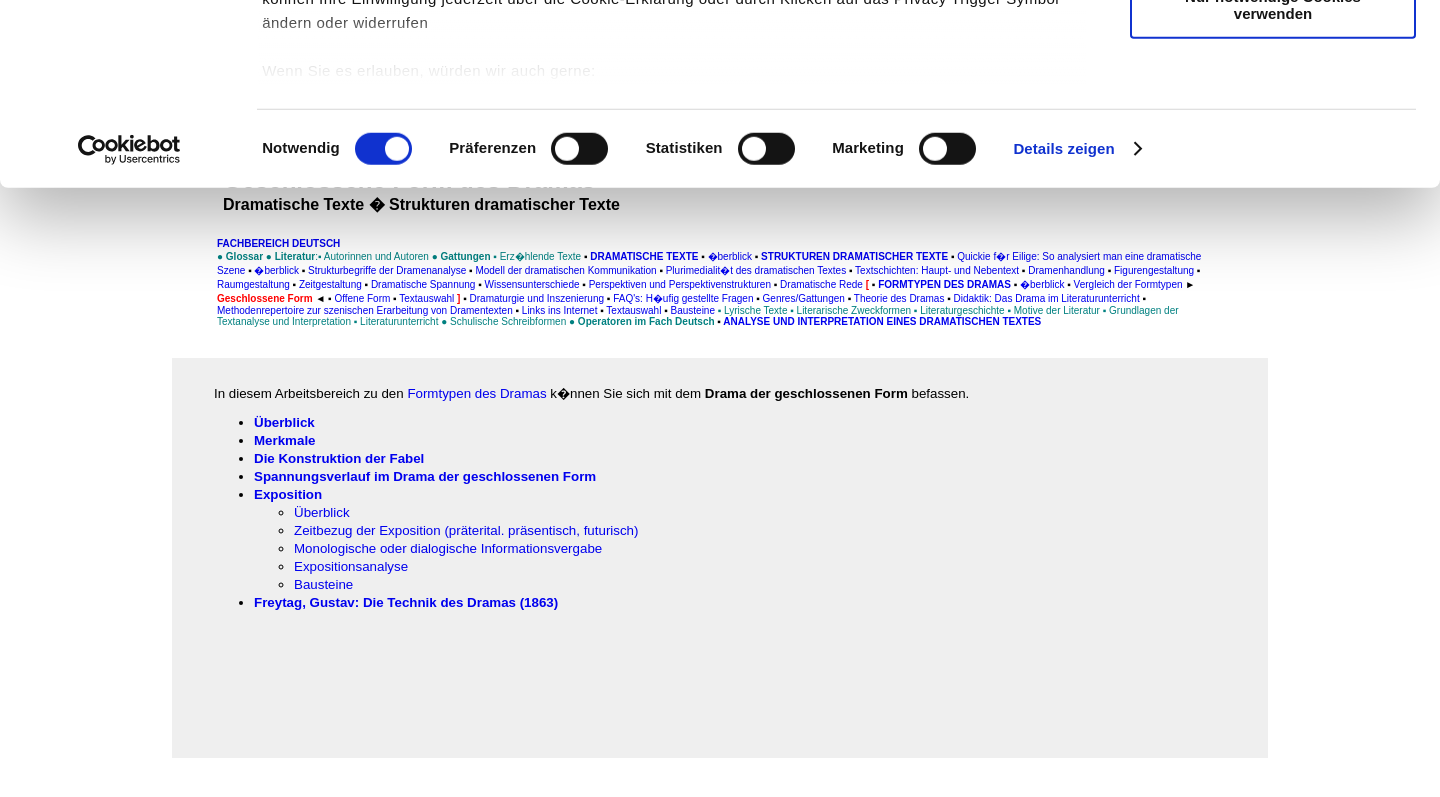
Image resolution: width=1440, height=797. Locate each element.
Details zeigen (1063, 319)
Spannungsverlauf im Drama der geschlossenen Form (425, 476)
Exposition (288, 494)
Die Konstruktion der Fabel (339, 458)
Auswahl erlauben (1273, 108)
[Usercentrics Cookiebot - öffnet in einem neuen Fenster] (129, 320)
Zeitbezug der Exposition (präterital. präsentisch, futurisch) (466, 530)
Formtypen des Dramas (476, 393)
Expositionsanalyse (351, 566)
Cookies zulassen (1273, 49)
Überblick (284, 422)
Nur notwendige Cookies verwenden (1273, 175)
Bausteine (323, 584)
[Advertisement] (101, 417)
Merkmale (285, 440)
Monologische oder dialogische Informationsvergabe (448, 548)
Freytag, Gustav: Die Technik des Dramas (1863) (406, 602)
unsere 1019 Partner (398, 72)
